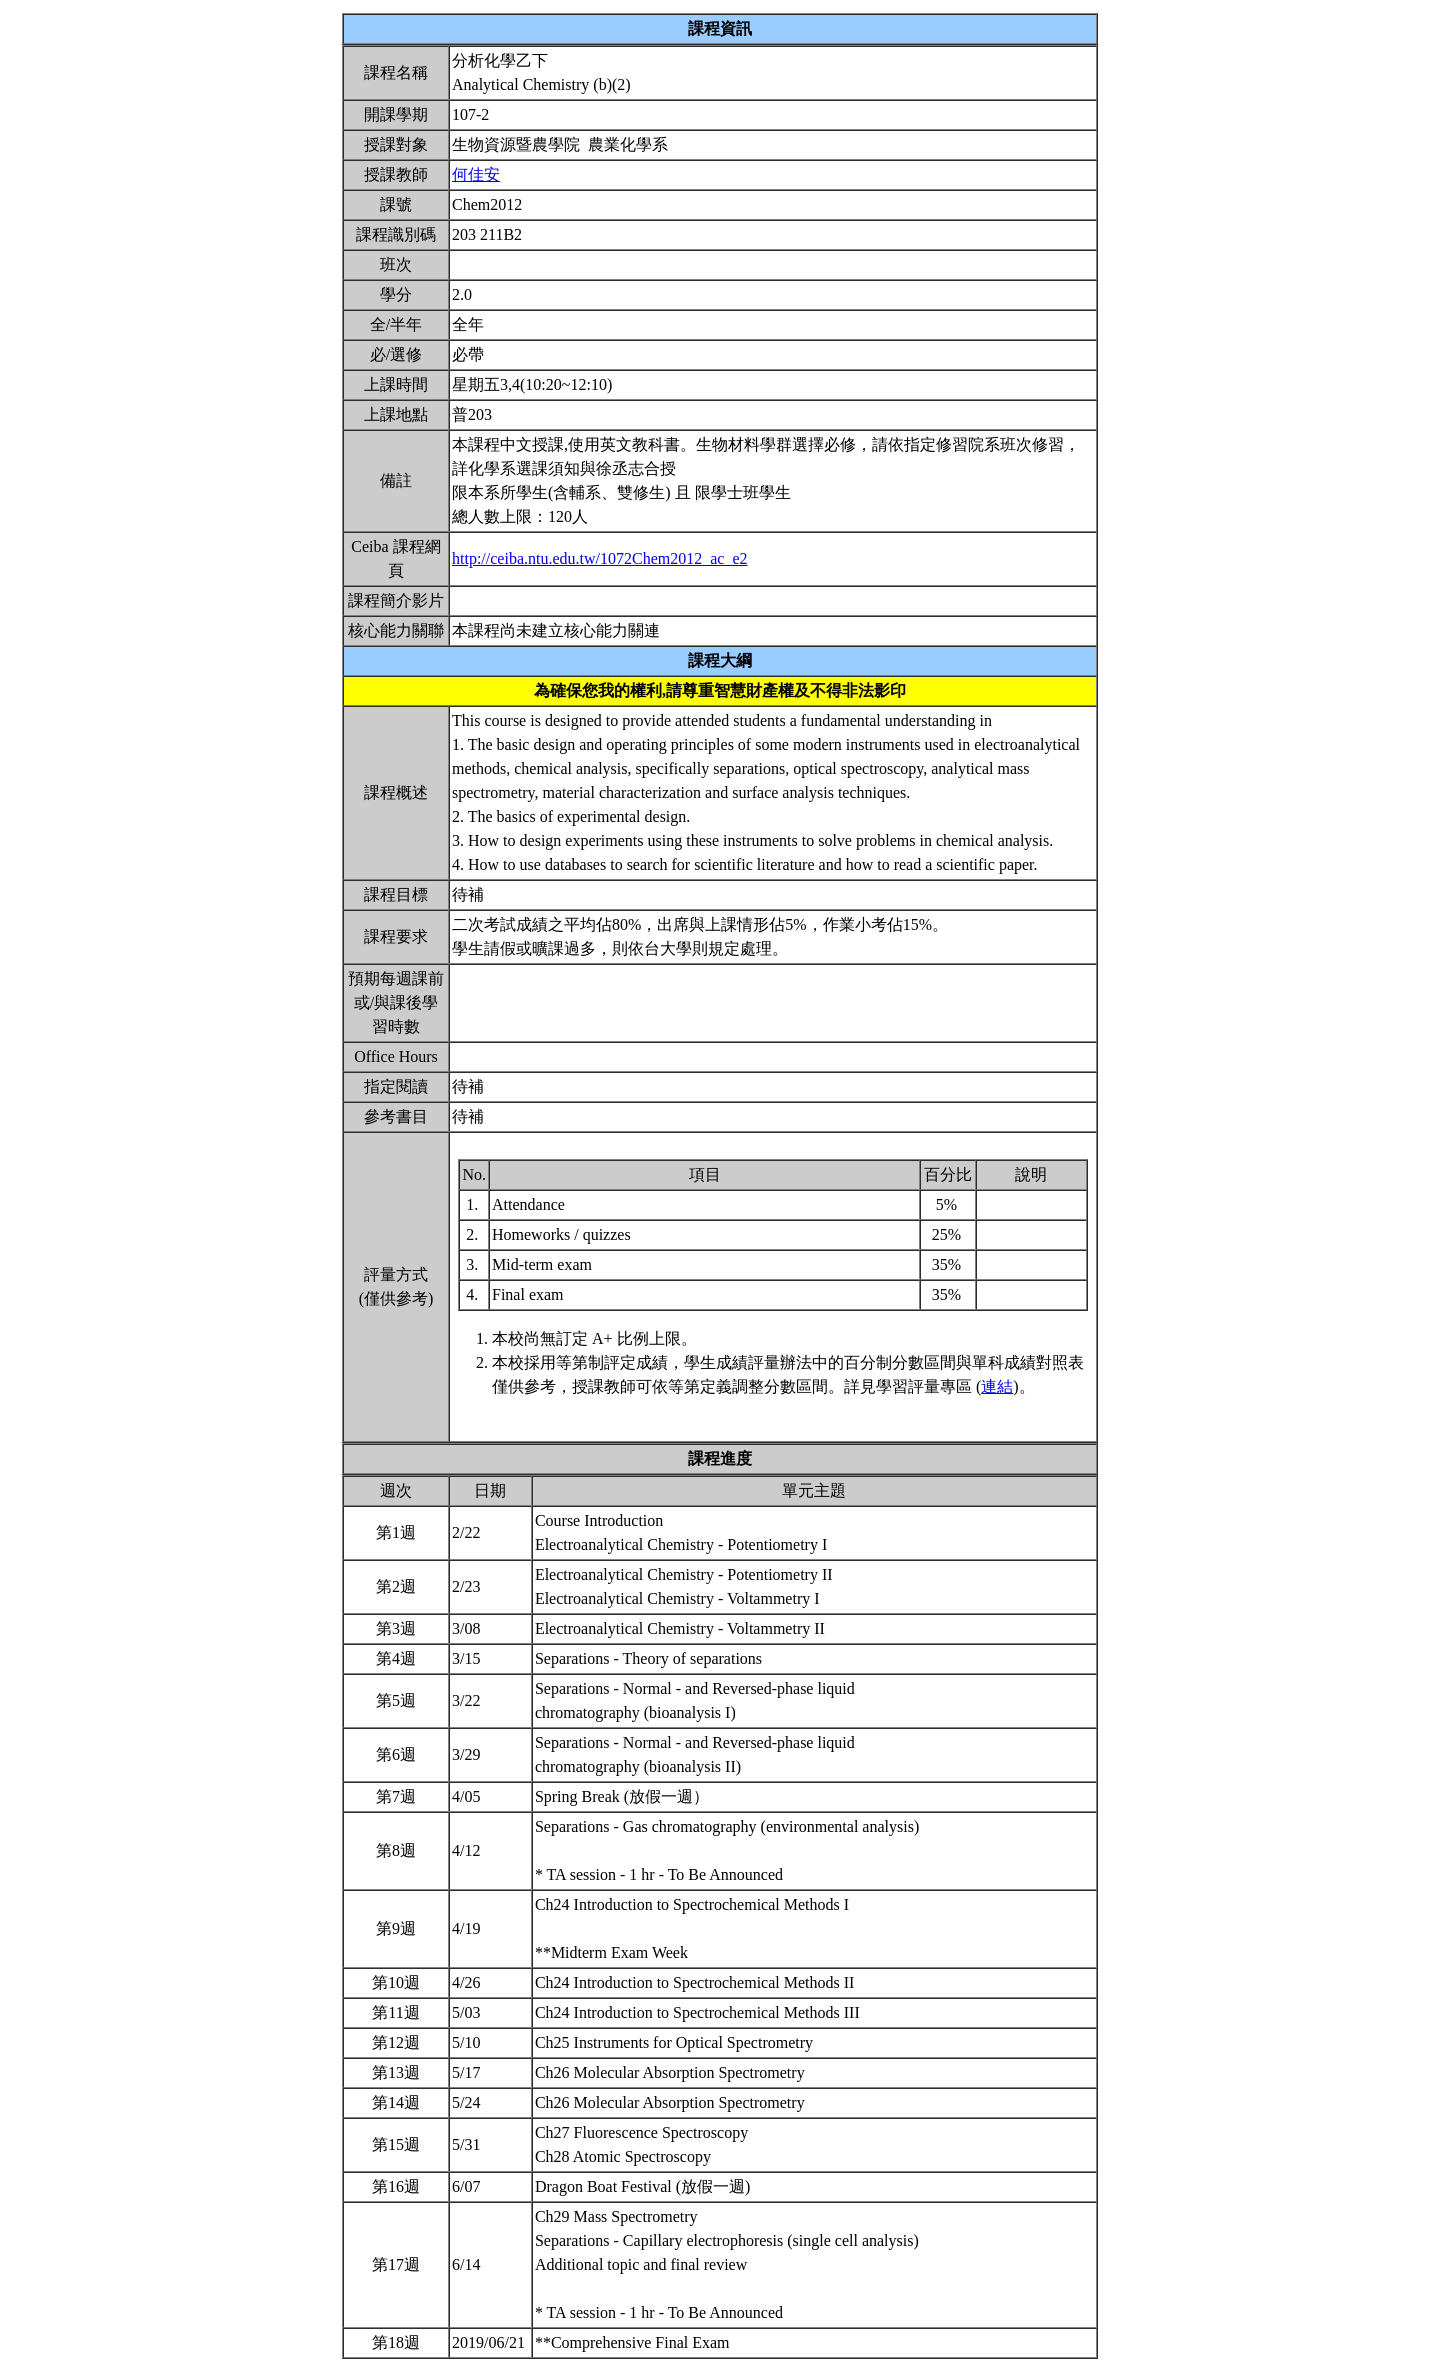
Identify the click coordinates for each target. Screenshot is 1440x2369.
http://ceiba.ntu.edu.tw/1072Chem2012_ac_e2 (600, 558)
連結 (997, 1386)
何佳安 (476, 174)
